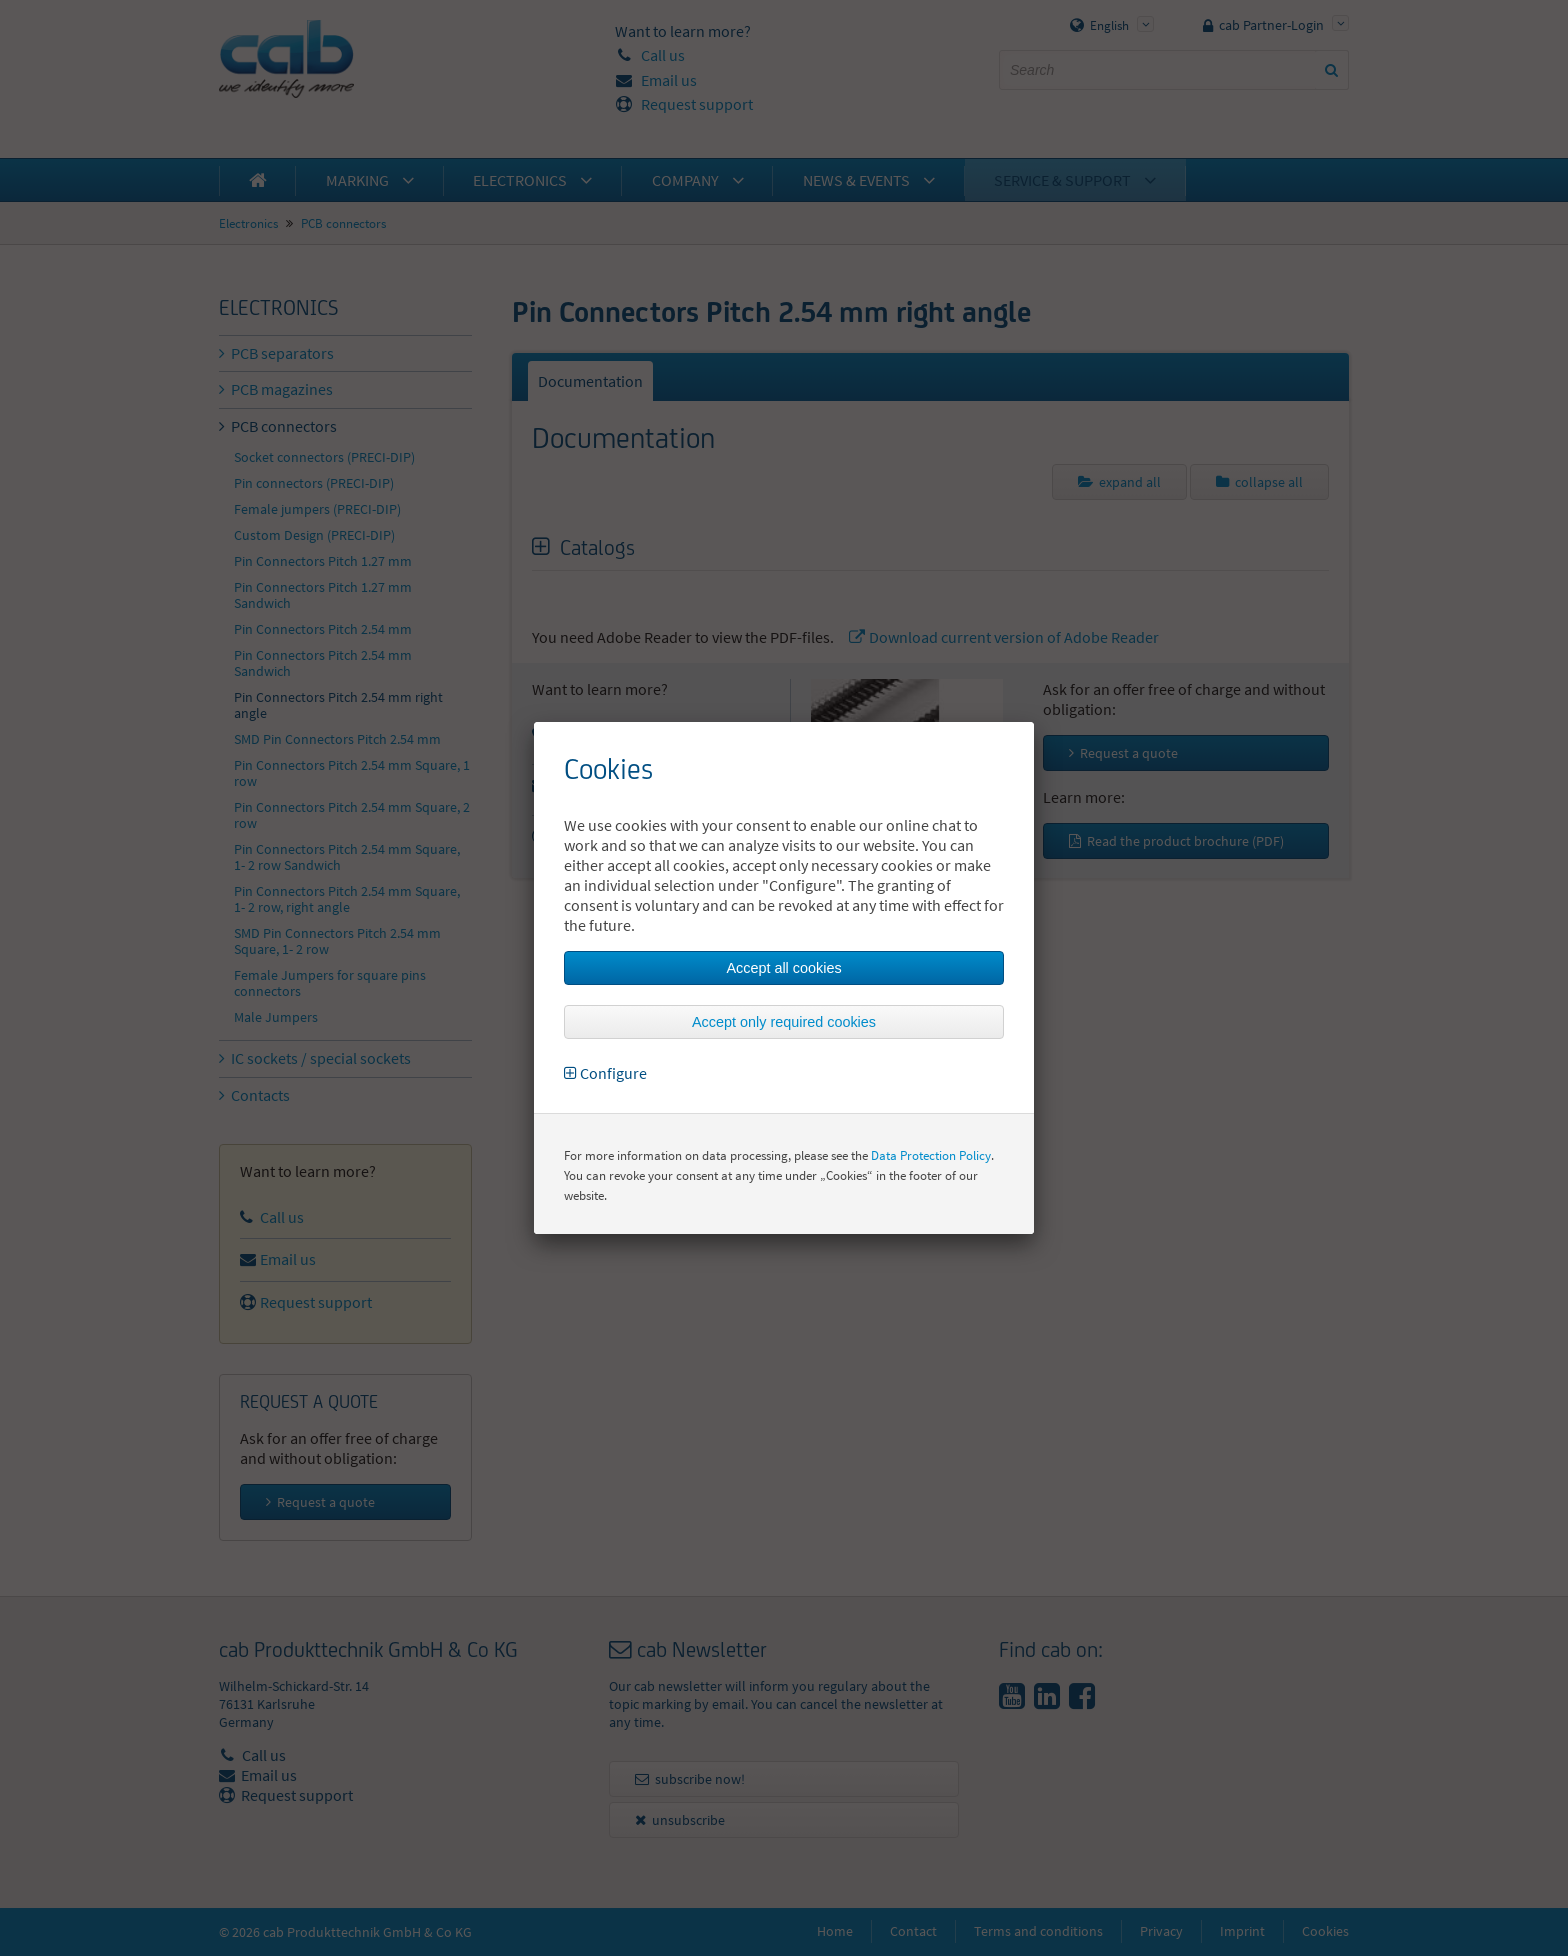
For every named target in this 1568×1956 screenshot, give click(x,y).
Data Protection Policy (931, 1155)
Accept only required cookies (784, 1022)
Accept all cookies (783, 968)
